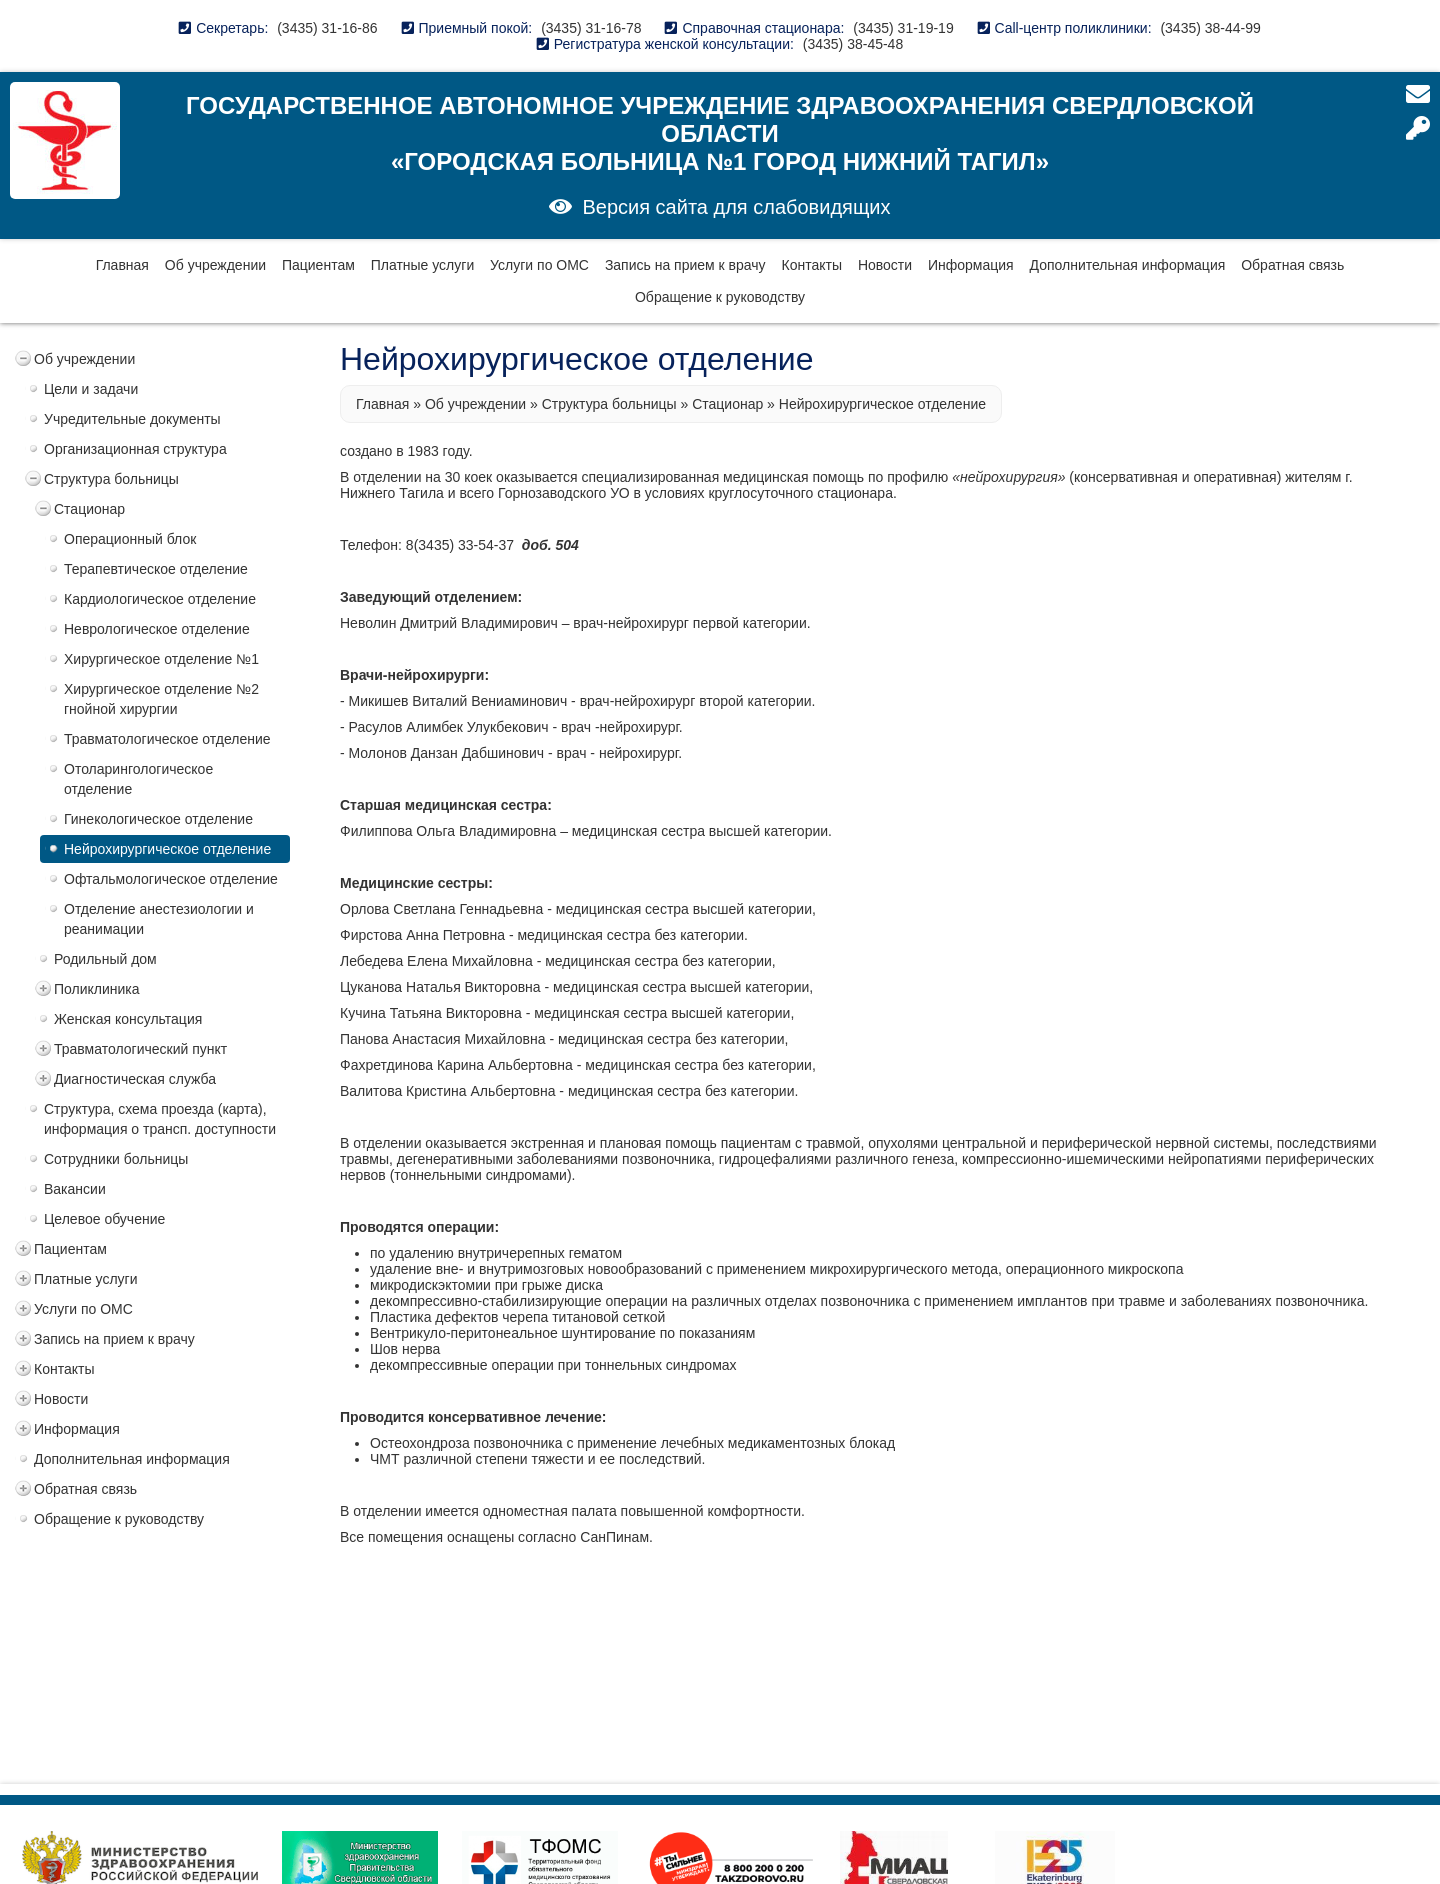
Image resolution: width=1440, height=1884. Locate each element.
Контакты (812, 265)
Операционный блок (130, 539)
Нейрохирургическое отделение (167, 849)
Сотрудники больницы (116, 1159)
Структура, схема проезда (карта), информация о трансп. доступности (160, 1119)
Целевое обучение (104, 1219)
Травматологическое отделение (167, 739)
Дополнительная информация (1128, 265)
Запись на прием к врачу (685, 265)
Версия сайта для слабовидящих (736, 207)
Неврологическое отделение (157, 629)
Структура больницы (111, 479)
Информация (971, 265)
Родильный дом (105, 959)
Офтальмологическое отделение (171, 879)
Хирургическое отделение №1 (161, 659)
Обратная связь (1292, 265)
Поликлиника (97, 989)
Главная (122, 265)
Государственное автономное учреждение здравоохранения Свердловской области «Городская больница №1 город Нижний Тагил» (720, 133)
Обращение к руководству (720, 297)
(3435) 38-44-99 (1210, 28)
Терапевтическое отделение (156, 569)
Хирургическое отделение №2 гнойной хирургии (161, 699)
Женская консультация (128, 1019)
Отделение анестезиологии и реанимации (159, 919)
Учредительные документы (132, 419)
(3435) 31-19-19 (903, 28)
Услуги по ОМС (539, 265)
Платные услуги (423, 265)
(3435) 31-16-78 (591, 28)
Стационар (89, 509)
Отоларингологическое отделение (138, 779)
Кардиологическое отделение (160, 599)
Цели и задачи (91, 389)
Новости (885, 265)
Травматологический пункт (140, 1049)
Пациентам (318, 265)
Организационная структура (135, 449)
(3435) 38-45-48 (853, 44)
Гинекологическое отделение (158, 819)
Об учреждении (215, 265)
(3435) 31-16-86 (327, 28)
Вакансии (75, 1189)
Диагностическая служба (135, 1079)
